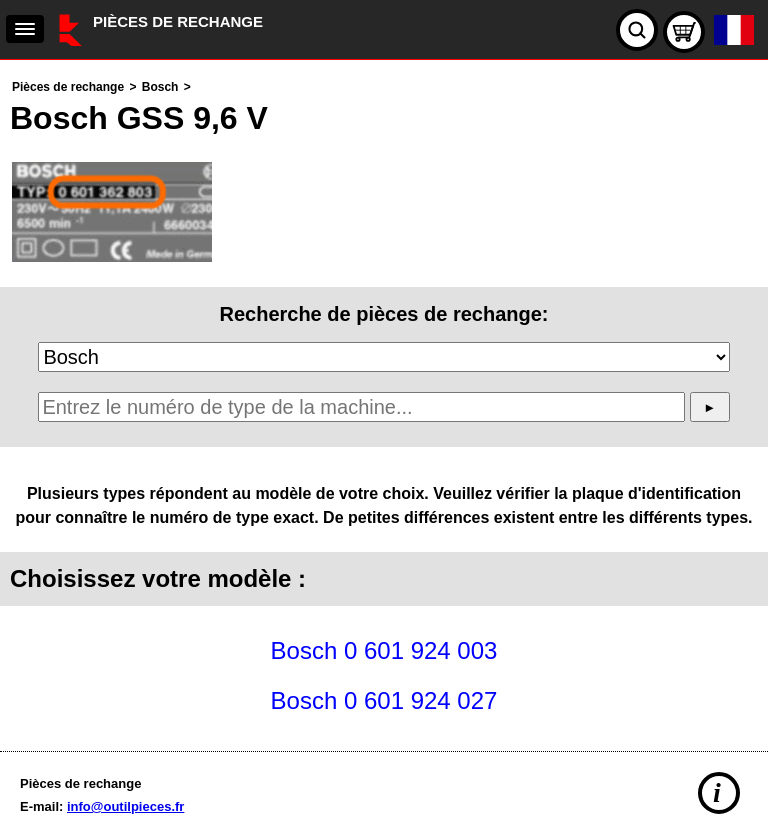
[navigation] (25, 29)
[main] (384, 400)
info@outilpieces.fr (125, 806)
